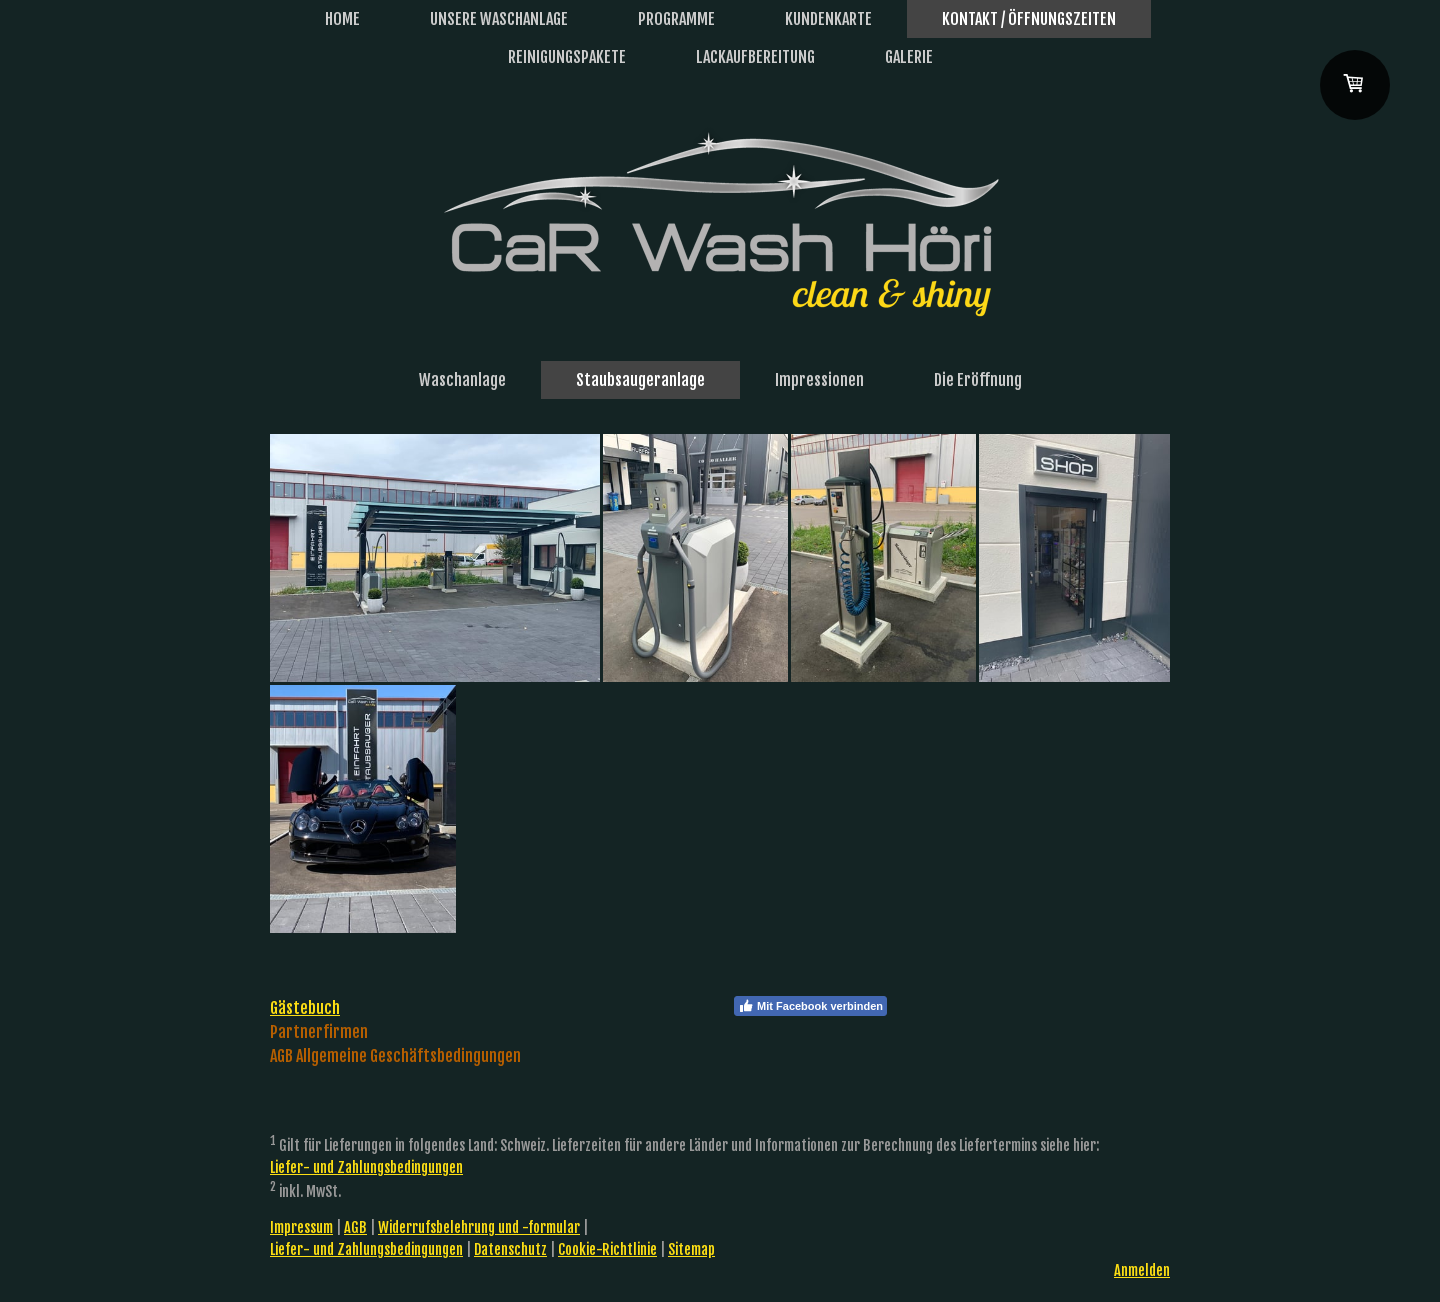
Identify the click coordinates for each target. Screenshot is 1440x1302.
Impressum (301, 1227)
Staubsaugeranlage (640, 380)
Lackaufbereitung (755, 57)
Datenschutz (510, 1249)
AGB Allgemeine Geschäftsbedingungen (395, 1056)
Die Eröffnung (978, 380)
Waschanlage (462, 380)
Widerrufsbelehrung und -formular (479, 1227)
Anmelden (1142, 1270)
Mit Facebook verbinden (810, 1006)
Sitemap (691, 1249)
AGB (355, 1227)
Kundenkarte (828, 19)
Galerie (909, 57)
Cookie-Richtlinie (607, 1249)
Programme (676, 19)
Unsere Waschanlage (499, 19)
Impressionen (819, 380)
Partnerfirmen (319, 1032)
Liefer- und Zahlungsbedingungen (366, 1167)
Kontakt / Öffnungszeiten (1029, 19)
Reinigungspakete (567, 57)
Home (342, 19)
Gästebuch (305, 1008)
